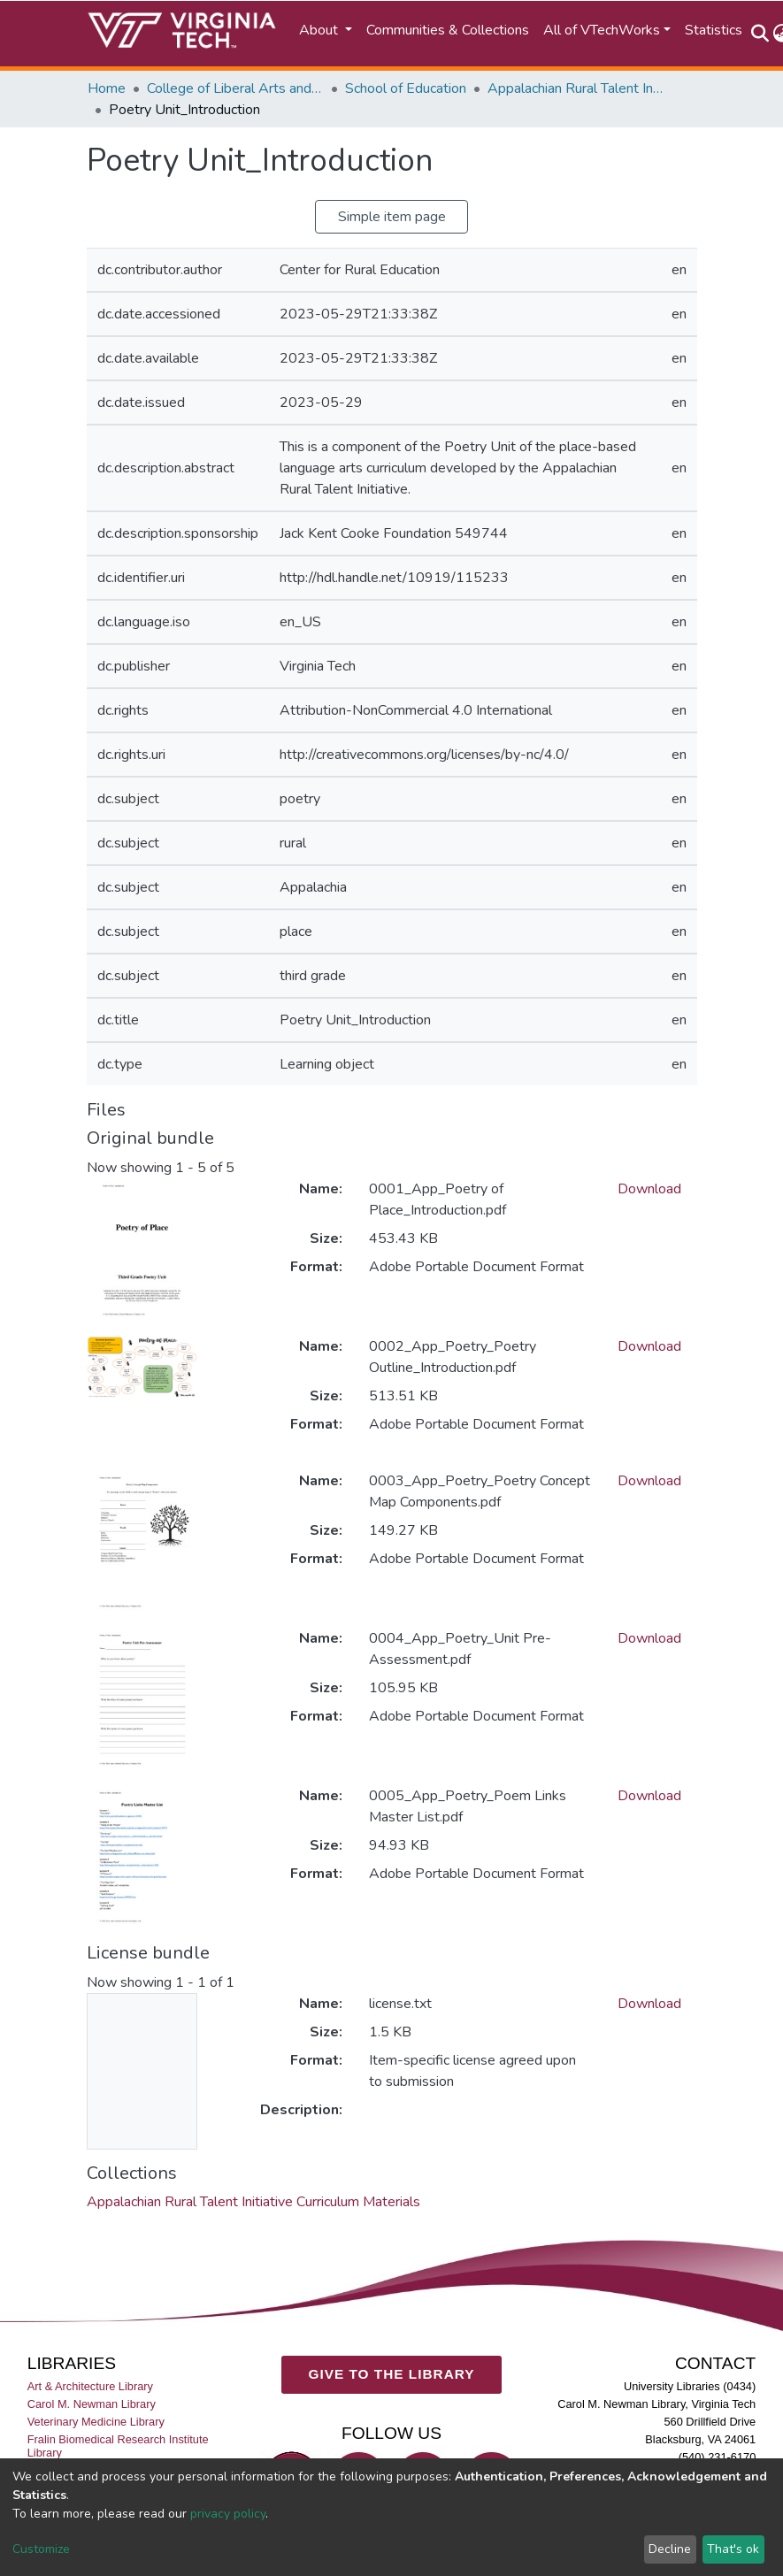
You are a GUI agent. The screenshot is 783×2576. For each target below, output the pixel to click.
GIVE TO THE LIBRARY (392, 2373)
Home (107, 88)
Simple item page (392, 216)
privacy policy (227, 2513)
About (320, 30)
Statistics (713, 30)
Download (649, 1189)
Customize (41, 2549)
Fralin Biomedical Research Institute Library (118, 2446)
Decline (670, 2549)
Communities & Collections (447, 30)
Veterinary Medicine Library (96, 2421)
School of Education (405, 88)
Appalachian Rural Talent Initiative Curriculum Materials (575, 88)
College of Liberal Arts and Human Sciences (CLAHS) (235, 88)
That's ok (733, 2549)
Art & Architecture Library (90, 2385)
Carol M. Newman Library (91, 2404)
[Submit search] (760, 33)
